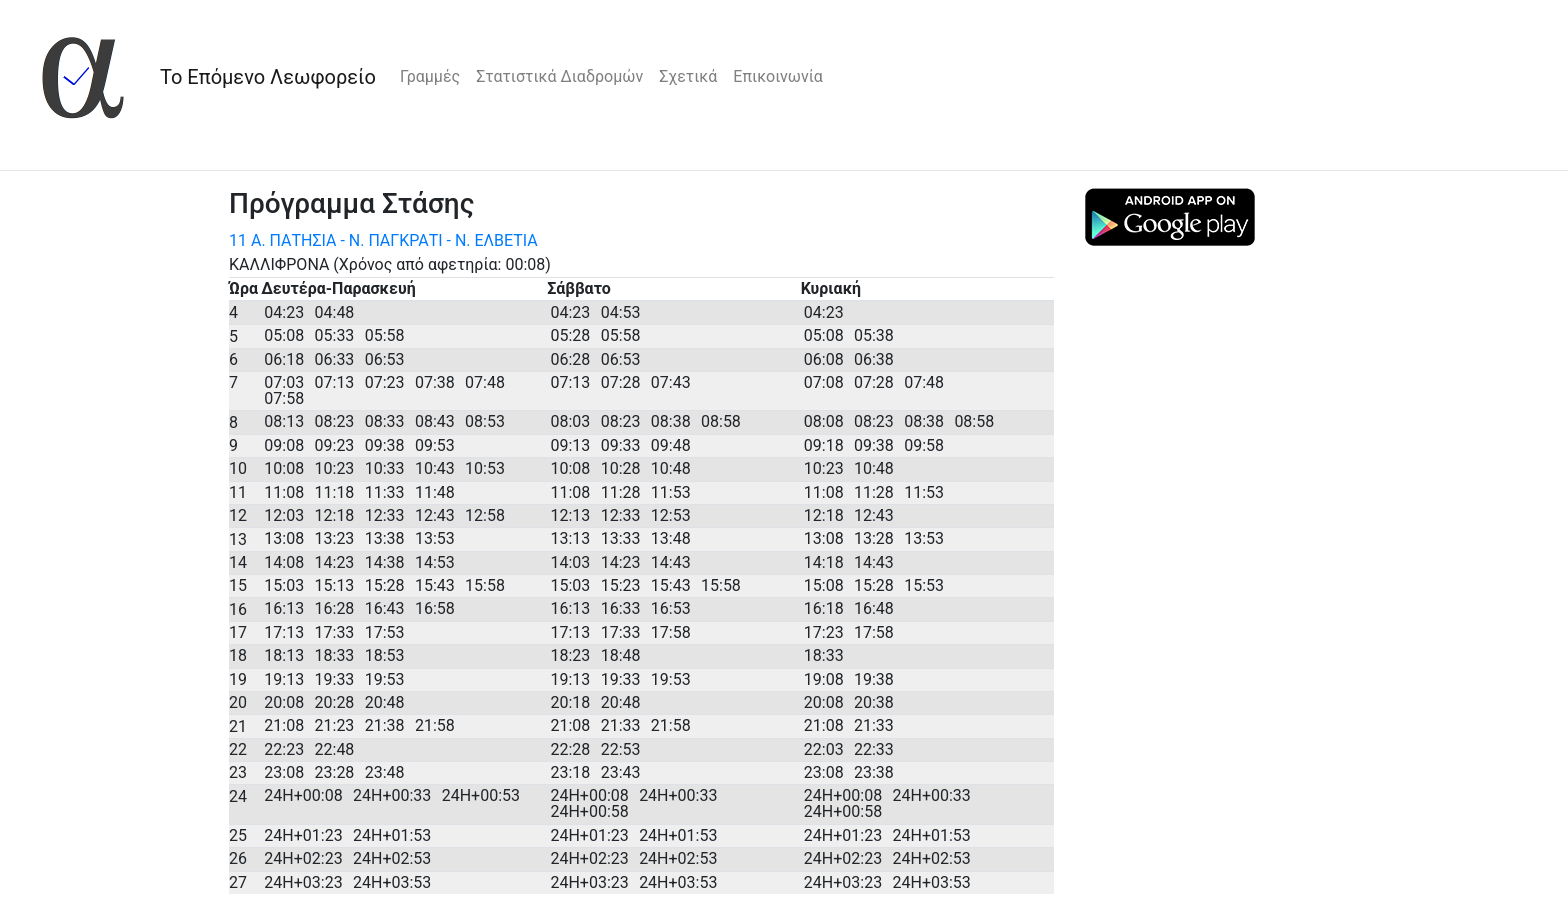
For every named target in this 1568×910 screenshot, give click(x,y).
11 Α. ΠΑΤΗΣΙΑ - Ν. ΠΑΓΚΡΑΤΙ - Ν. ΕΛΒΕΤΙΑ (383, 240)
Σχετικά (688, 76)
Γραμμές (430, 76)
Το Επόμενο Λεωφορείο (268, 77)
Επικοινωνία (778, 76)
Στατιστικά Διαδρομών (559, 76)
